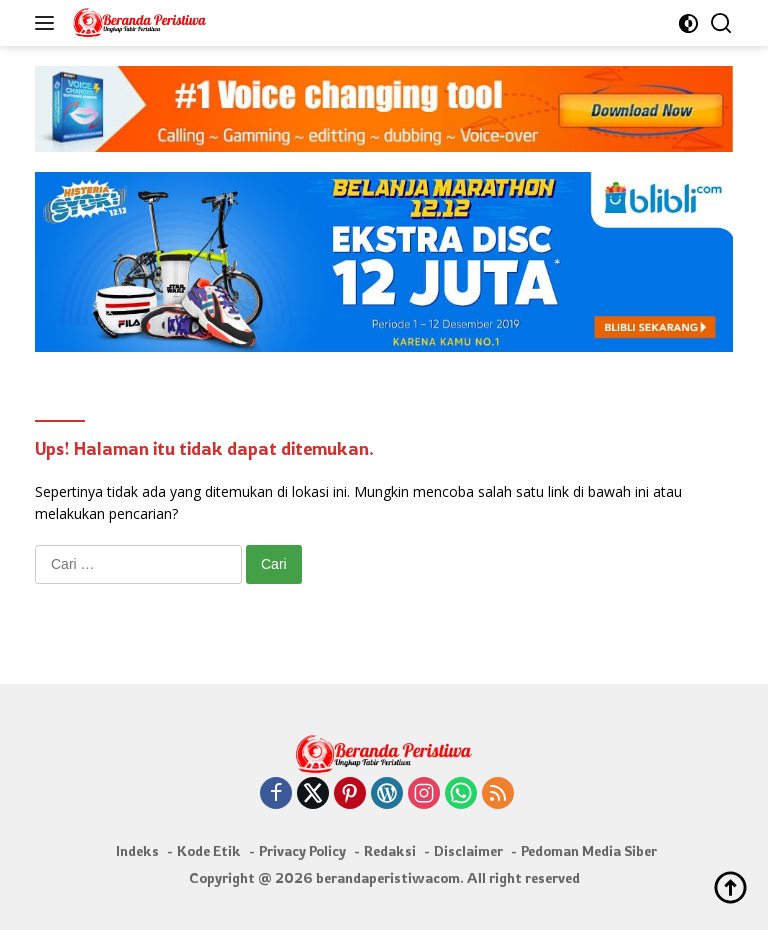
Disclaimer (468, 850)
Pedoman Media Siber (589, 850)
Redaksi (390, 850)
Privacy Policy (302, 850)
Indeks (137, 850)
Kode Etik (209, 850)
